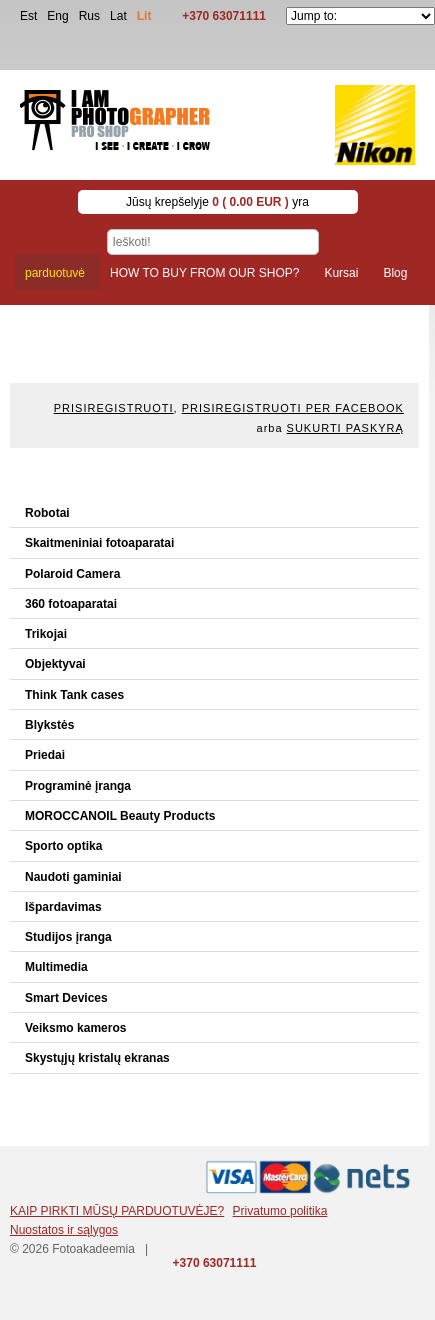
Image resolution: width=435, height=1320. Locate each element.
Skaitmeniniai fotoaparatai (99, 543)
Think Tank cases (74, 695)
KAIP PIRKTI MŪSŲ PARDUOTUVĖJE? (117, 1211)
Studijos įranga (68, 937)
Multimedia (56, 967)
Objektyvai (55, 664)
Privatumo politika (280, 1211)
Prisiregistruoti (114, 408)
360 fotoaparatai (71, 604)
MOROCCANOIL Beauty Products (120, 816)
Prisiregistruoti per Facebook (293, 408)
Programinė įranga (78, 786)
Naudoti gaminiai (73, 877)
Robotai (47, 513)
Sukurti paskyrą (345, 428)
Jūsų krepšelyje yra (217, 202)
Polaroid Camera (72, 574)
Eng (57, 16)
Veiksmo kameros (75, 1028)
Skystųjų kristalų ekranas (97, 1058)
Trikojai (46, 634)
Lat (118, 16)
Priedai (45, 755)
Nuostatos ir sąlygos (64, 1230)
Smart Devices (66, 998)
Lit (144, 16)
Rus (89, 16)
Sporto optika (63, 846)
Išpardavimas (63, 907)
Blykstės (49, 725)
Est (28, 16)
